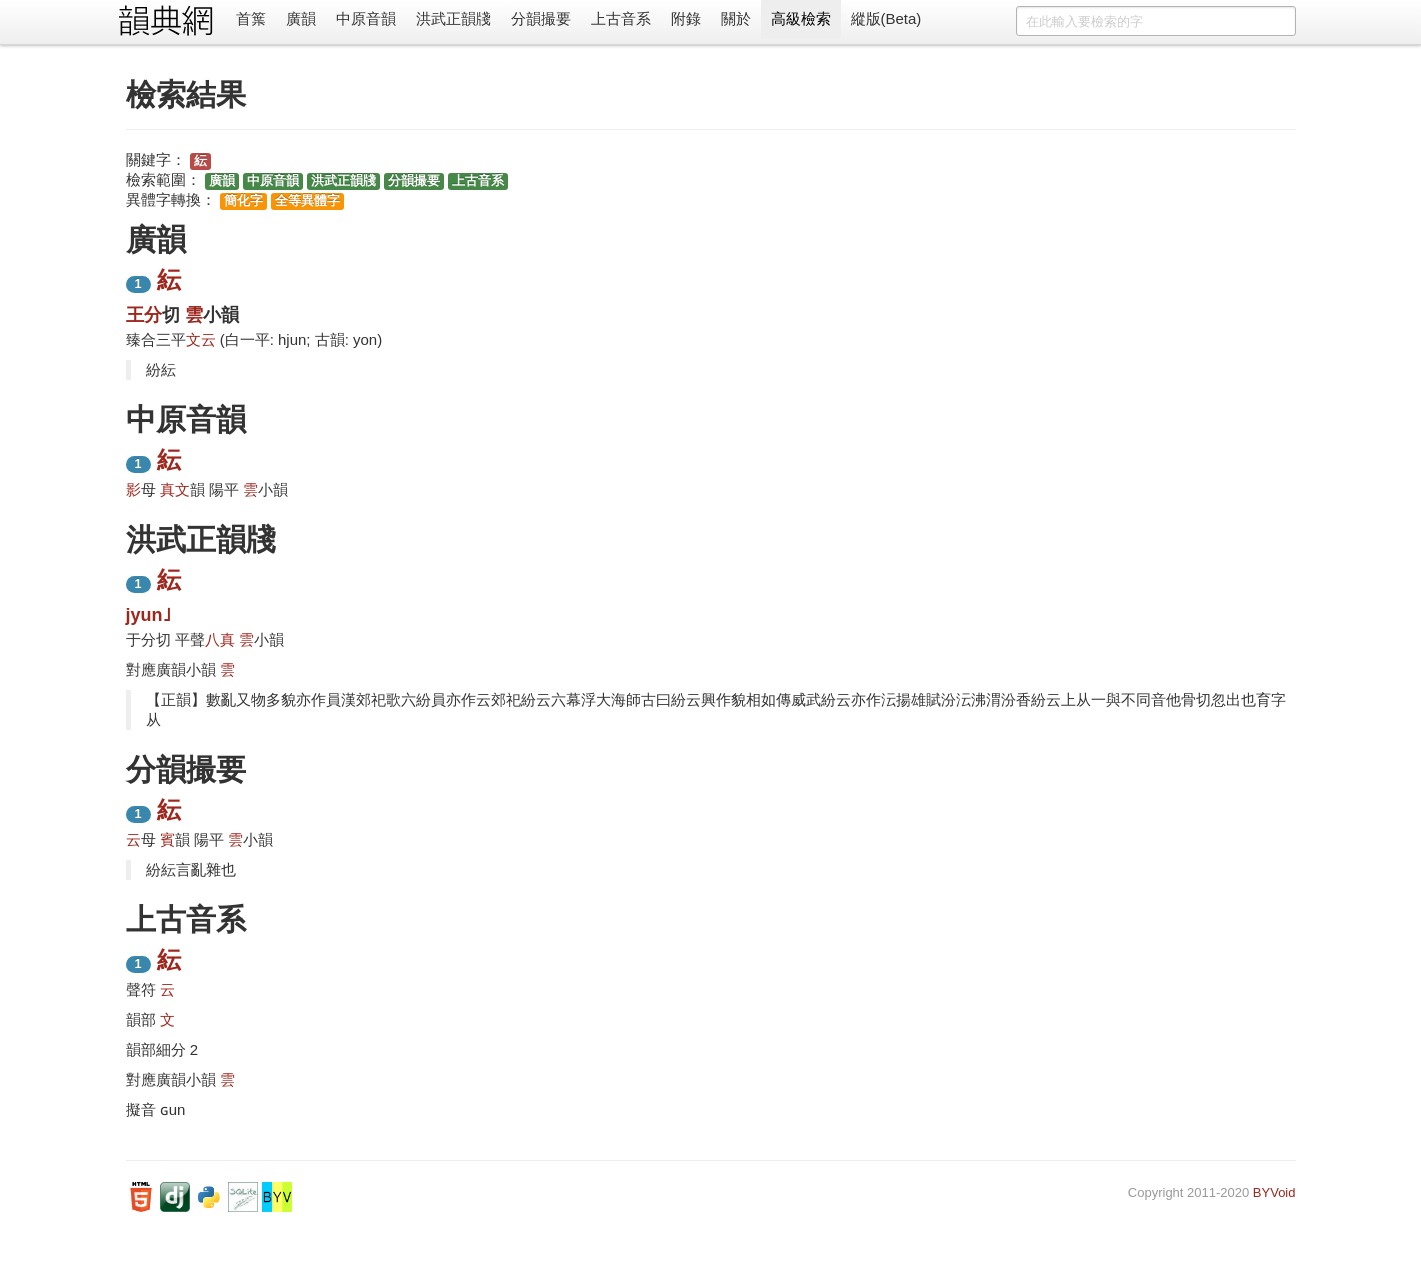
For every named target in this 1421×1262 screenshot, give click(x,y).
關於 (736, 18)
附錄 (686, 18)
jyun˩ (148, 615)
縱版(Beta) (886, 18)
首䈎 (251, 18)
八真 (220, 639)
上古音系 (621, 18)
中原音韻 (366, 18)
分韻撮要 (541, 18)
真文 (175, 489)
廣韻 (301, 18)
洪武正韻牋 (453, 18)
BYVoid (1274, 1192)
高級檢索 (801, 18)
